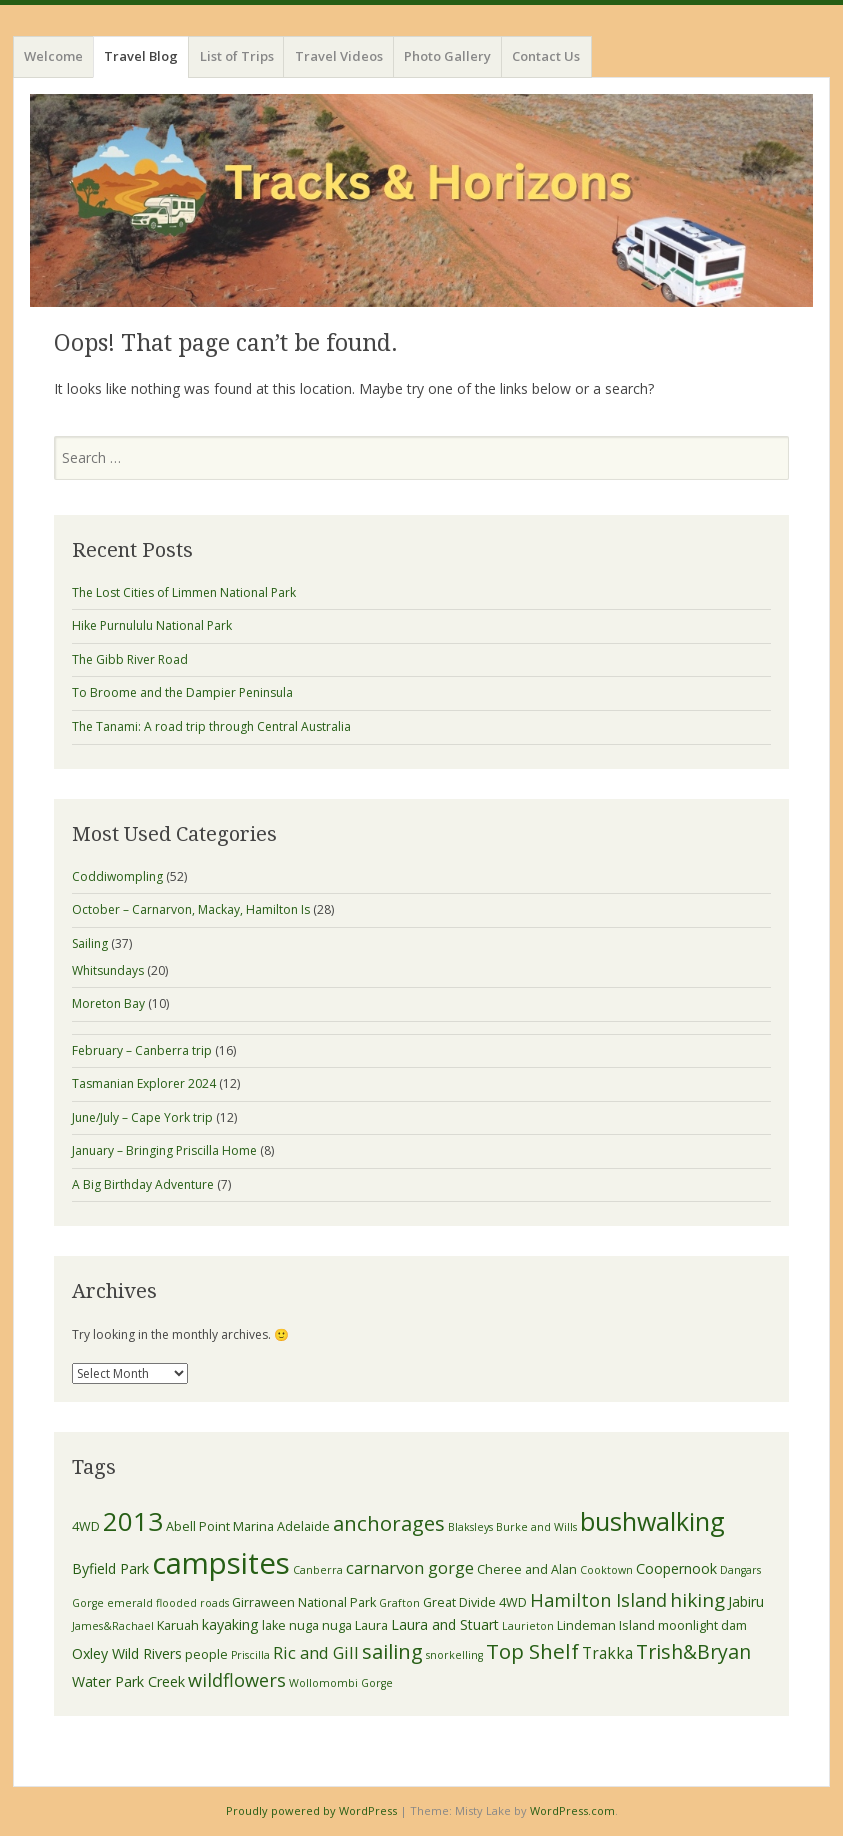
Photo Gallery (447, 56)
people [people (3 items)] (206, 1654)
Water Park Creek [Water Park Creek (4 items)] (128, 1681)
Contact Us (546, 56)
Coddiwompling (117, 876)
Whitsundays (108, 970)
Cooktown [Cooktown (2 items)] (606, 1570)
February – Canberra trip (142, 1050)
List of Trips (237, 56)
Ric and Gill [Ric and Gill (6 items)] (316, 1652)
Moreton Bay (108, 1003)
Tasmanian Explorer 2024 (144, 1083)
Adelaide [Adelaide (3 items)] (303, 1526)
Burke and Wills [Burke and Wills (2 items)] (536, 1527)
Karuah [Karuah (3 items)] (178, 1625)
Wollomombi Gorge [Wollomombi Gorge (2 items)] (341, 1683)
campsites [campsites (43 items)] (221, 1563)
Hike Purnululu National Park (152, 625)
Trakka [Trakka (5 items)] (607, 1653)
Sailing (90, 943)
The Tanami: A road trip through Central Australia (211, 726)
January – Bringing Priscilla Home (164, 1150)
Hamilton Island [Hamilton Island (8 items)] (598, 1600)
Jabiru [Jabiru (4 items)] (746, 1601)
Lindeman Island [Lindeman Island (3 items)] (606, 1625)
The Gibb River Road (130, 659)
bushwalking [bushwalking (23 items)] (652, 1521)
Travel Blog (141, 56)
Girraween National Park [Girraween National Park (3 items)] (304, 1602)
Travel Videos (339, 56)
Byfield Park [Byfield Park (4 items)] (110, 1568)
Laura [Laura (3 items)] (371, 1625)
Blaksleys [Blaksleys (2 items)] (470, 1527)
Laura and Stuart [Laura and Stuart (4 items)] (445, 1624)
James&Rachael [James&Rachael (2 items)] (113, 1626)
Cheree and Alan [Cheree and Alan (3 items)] (527, 1569)
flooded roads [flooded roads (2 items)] (192, 1603)
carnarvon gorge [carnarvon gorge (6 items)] (410, 1567)
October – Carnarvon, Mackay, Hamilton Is (191, 909)
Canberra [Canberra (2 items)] (318, 1570)
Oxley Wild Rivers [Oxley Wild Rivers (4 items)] (127, 1653)
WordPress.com (572, 1810)
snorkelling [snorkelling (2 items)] (454, 1655)
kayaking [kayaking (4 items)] (230, 1624)
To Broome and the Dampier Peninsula (182, 692)
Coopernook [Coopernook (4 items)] (676, 1568)
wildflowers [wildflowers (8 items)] (237, 1680)
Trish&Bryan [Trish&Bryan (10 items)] (693, 1651)
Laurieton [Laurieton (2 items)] (528, 1626)
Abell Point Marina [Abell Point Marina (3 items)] (220, 1526)
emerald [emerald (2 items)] (130, 1603)
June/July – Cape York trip (142, 1117)
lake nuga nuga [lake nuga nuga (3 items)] (307, 1625)
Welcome (53, 56)
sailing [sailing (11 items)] (392, 1651)
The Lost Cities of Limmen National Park (184, 592)
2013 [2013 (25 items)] (133, 1521)
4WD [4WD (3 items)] (86, 1526)
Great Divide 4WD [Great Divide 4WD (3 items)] (475, 1602)
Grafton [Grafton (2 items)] (399, 1603)
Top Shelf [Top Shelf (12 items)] (532, 1651)
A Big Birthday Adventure (143, 1184)
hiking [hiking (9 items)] (697, 1600)
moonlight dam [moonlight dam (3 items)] (702, 1625)
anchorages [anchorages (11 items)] (389, 1523)
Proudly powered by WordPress (311, 1810)
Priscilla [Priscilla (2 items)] (250, 1655)
